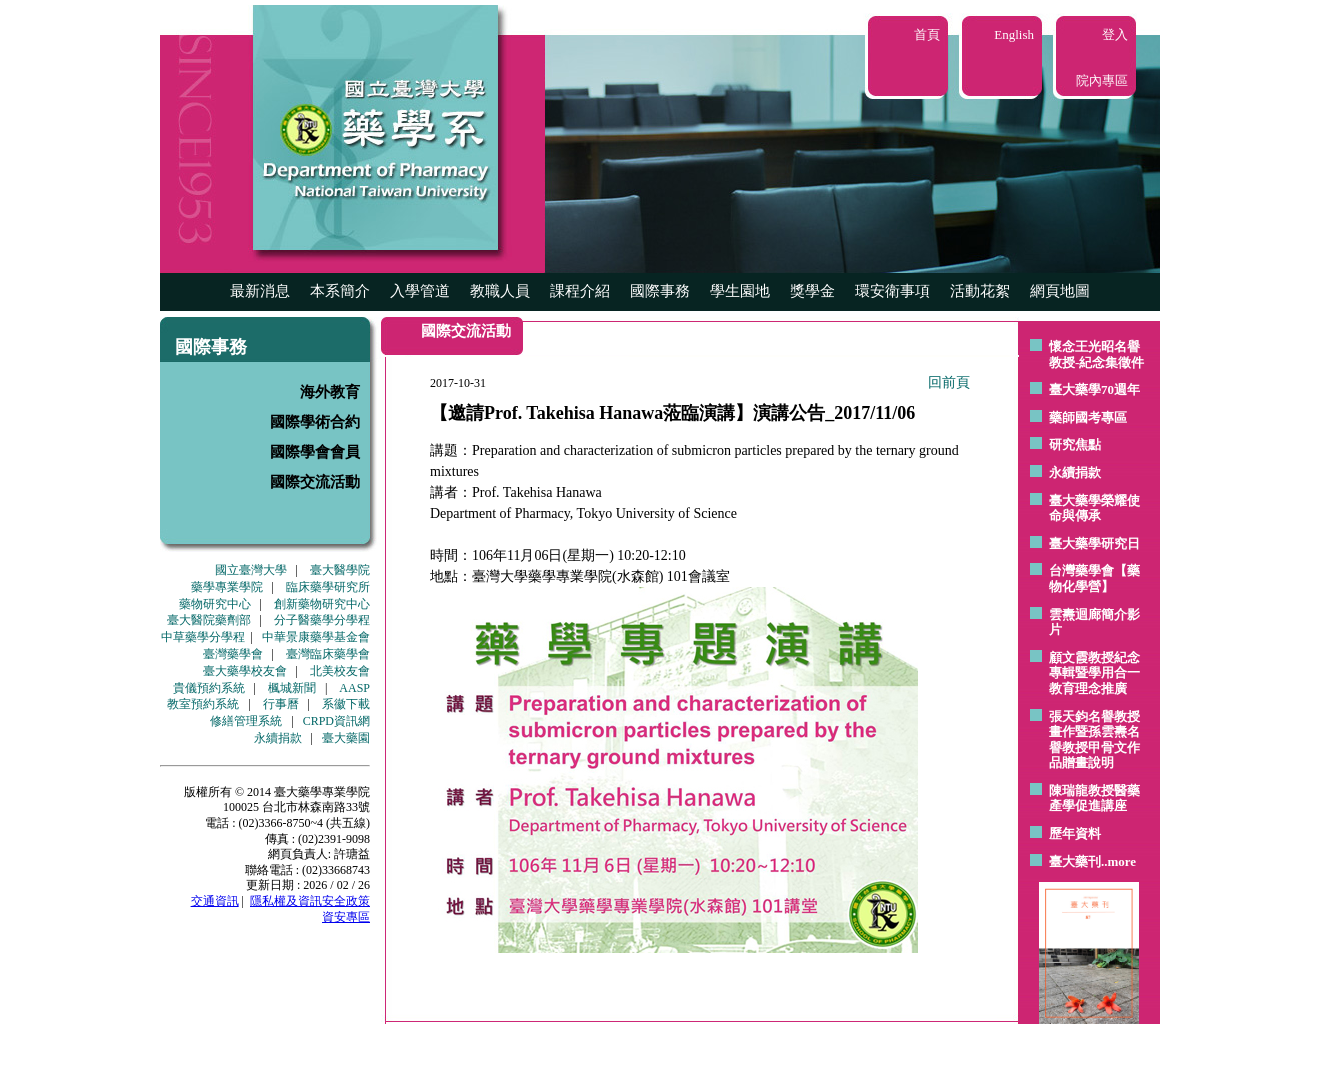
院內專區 (1102, 80)
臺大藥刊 (1075, 861)
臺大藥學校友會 (245, 671)
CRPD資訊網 (336, 721)
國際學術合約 (315, 422)
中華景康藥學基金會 (316, 637)
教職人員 (500, 291)
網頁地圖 (1060, 291)
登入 (1115, 34)
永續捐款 (278, 738)
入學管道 (420, 291)
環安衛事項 (892, 291)
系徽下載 (346, 704)
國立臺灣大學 (251, 570)
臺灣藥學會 (233, 654)
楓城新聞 (292, 688)
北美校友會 (340, 671)
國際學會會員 (315, 452)
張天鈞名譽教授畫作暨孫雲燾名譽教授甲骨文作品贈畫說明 (1094, 740)
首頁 (927, 34)
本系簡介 (340, 291)
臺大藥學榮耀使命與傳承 (1094, 508)
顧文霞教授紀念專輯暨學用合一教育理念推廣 (1094, 673)
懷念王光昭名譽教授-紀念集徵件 (1096, 354)
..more (1118, 861)
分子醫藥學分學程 (322, 620)
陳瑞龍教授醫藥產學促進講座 (1094, 798)
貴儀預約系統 (209, 688)
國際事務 (660, 291)
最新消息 (260, 291)
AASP (354, 688)
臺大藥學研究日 (1094, 543)
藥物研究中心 (215, 604)
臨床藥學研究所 (328, 587)
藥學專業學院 (227, 587)
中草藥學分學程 (203, 637)
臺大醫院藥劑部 (209, 620)
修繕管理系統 (246, 721)
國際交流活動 (315, 482)
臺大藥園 (346, 738)
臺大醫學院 (340, 570)
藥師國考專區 (1088, 417)
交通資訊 (215, 901)
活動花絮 (980, 291)
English (1014, 34)
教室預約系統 (203, 704)
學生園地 (740, 291)
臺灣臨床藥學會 (328, 654)
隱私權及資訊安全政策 (310, 901)
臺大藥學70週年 (1094, 389)
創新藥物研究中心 (322, 604)
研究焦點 (1075, 444)
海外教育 (330, 392)
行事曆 (281, 704)
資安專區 (346, 917)
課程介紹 (580, 291)
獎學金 (812, 291)
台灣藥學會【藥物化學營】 (1094, 578)
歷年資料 (1075, 833)
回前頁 (949, 382)
